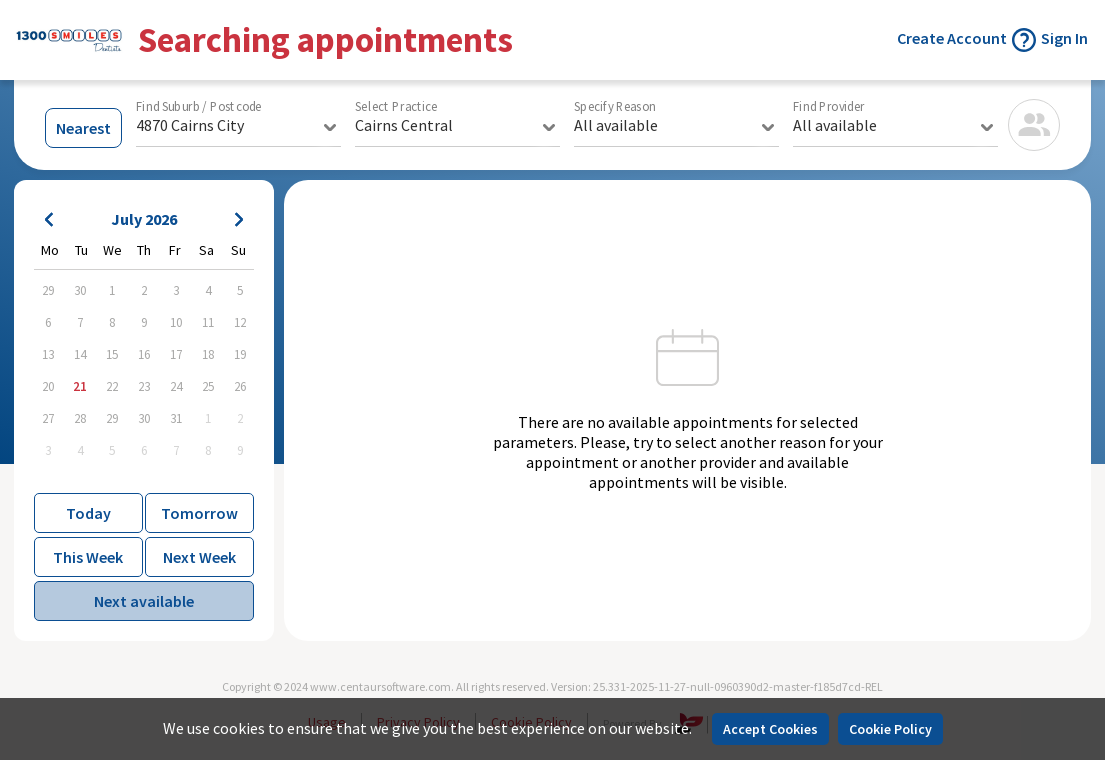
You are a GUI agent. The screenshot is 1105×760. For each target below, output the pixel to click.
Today (88, 513)
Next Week (199, 557)
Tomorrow (199, 513)
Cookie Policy (890, 729)
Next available (144, 601)
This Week (88, 557)
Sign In (1064, 38)
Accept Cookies (770, 729)
